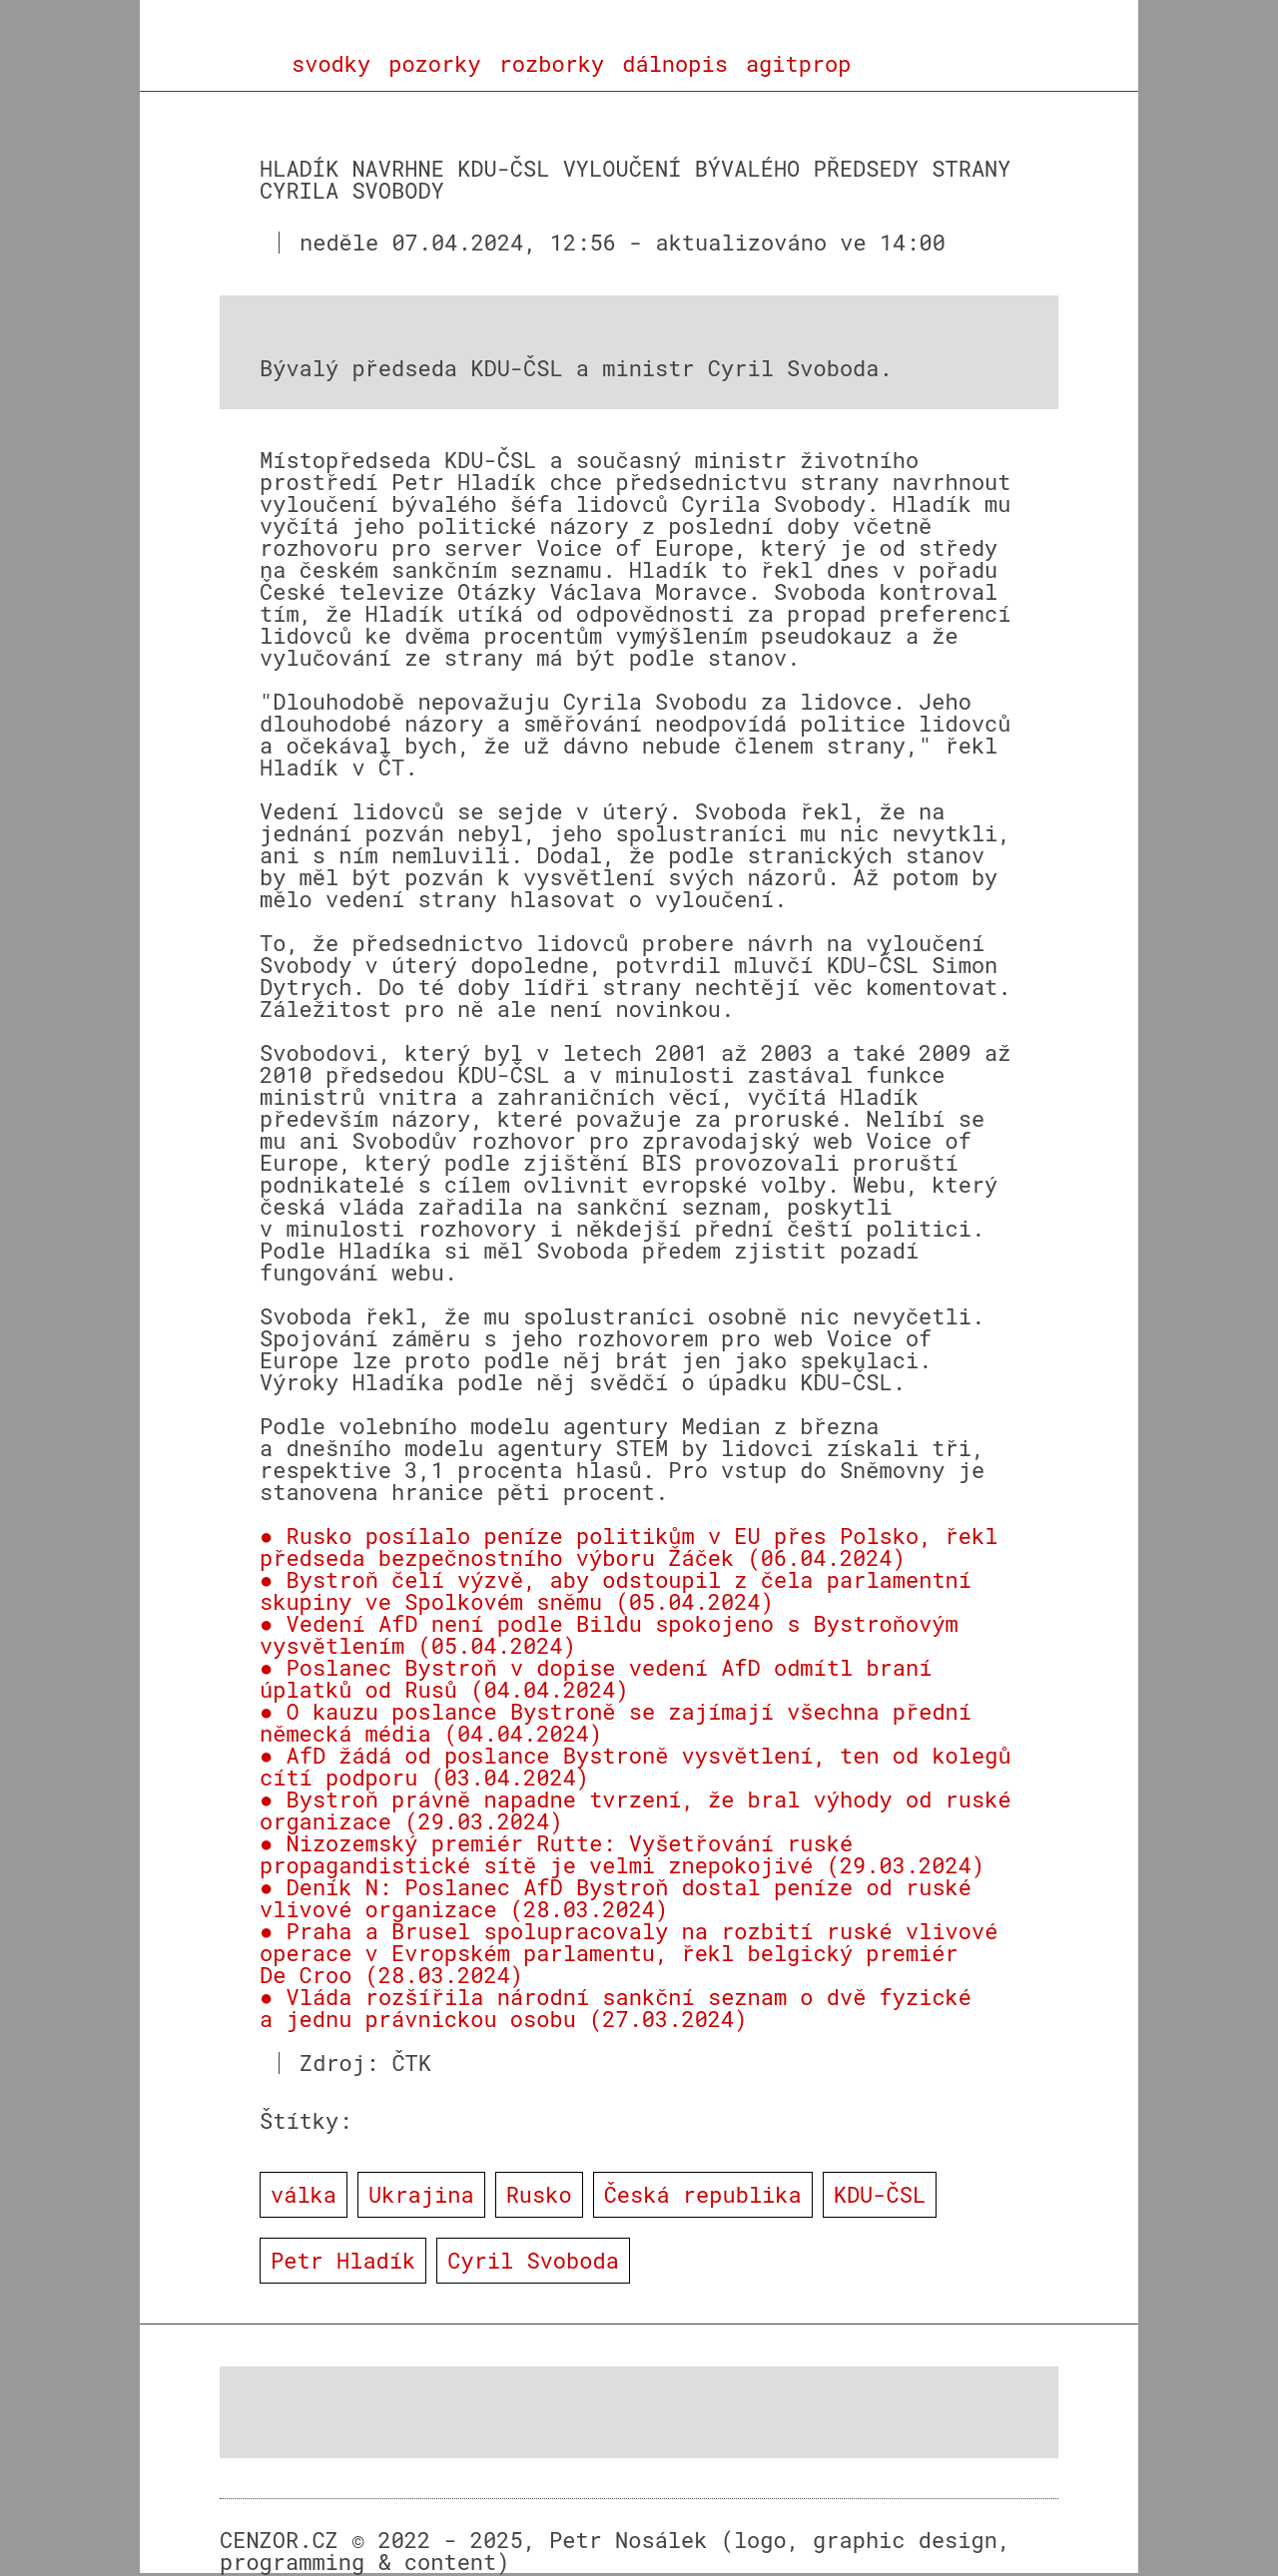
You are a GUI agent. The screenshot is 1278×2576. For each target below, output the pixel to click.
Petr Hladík (343, 2260)
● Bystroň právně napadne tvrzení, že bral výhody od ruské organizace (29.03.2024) (635, 1810)
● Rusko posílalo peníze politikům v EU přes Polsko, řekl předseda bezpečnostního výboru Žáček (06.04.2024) (628, 1546)
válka (303, 2194)
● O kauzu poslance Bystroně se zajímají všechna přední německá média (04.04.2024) (615, 1722)
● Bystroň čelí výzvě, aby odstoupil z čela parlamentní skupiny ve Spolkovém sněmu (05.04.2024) (615, 1590)
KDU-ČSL (880, 2194)
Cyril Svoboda (533, 2260)
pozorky (434, 64)
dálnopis (675, 64)
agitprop (799, 64)
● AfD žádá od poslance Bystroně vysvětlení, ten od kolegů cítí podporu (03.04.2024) (635, 1766)
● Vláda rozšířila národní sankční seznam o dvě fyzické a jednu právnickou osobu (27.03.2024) (615, 2007)
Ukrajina (421, 2194)
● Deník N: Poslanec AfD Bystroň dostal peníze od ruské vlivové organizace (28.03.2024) (615, 1897)
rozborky (552, 64)
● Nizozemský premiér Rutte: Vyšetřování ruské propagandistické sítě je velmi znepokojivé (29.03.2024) (622, 1853)
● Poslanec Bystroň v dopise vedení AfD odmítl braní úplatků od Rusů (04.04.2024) (596, 1678)
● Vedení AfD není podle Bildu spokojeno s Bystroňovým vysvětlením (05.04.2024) (609, 1634)
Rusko (539, 2194)
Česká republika (703, 2194)
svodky (331, 64)
